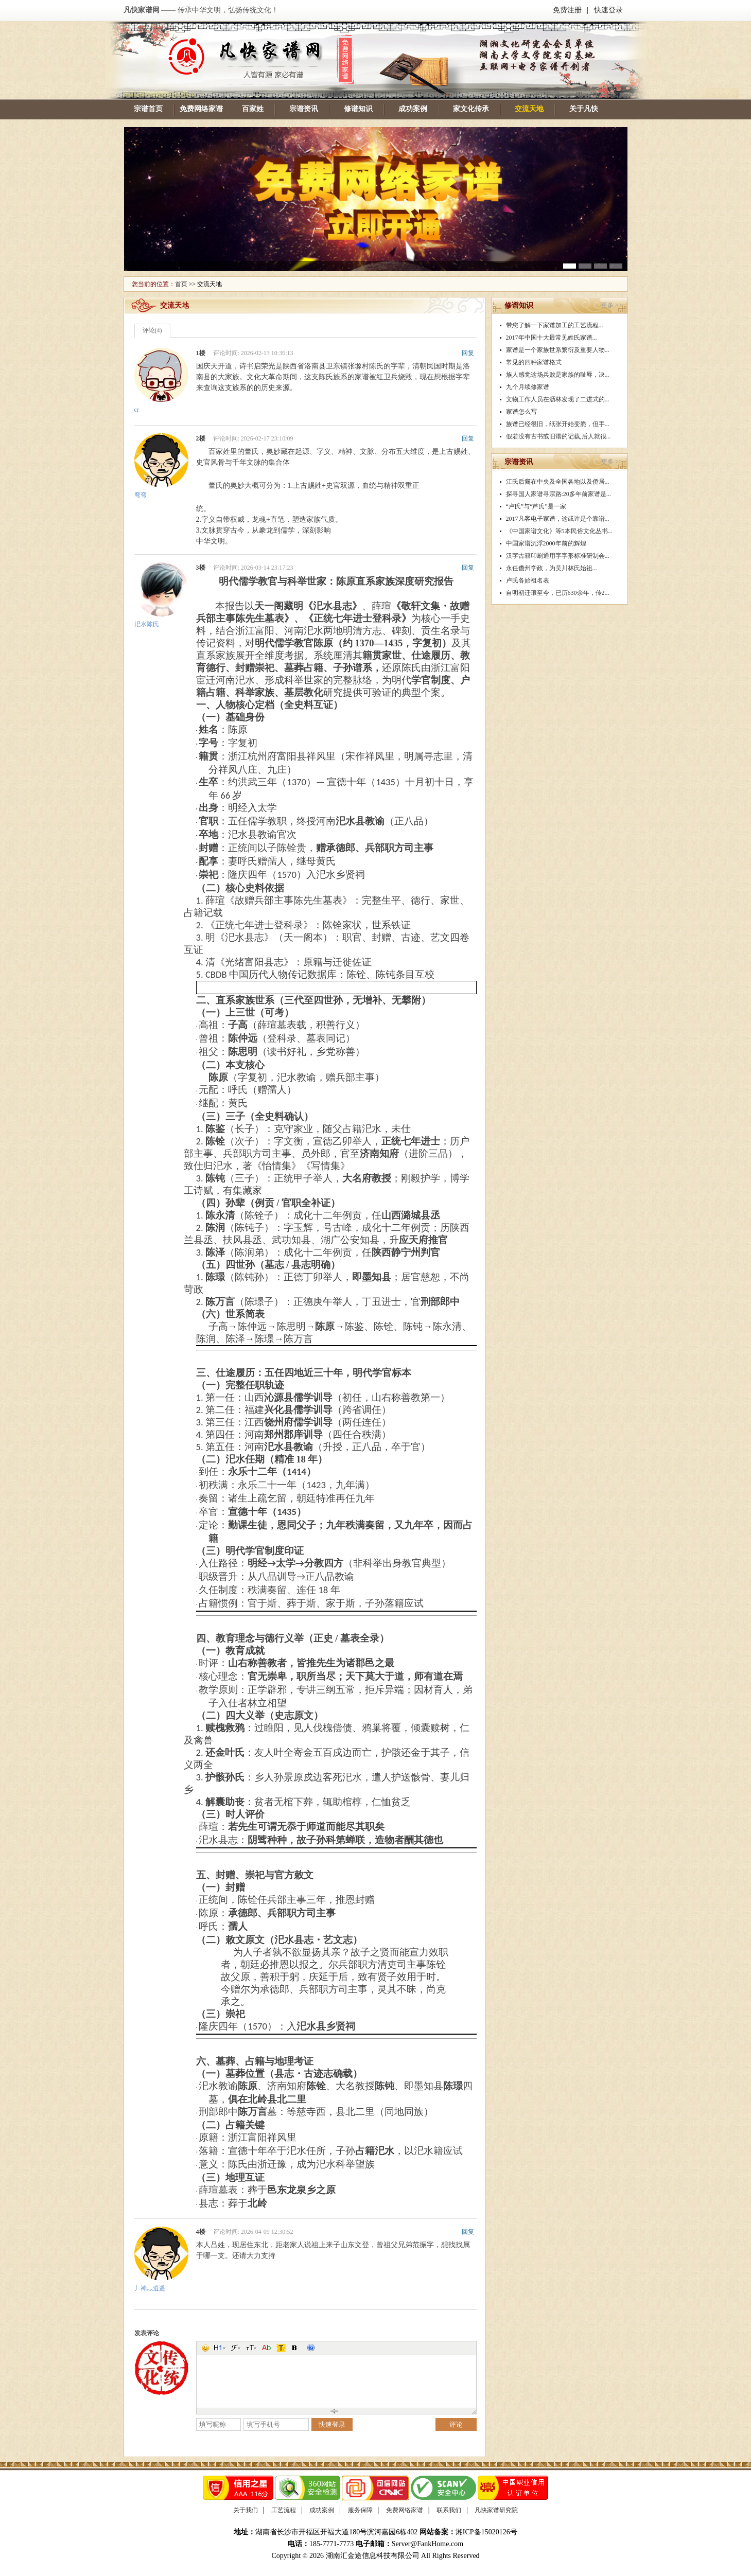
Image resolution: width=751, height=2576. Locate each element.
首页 (181, 284)
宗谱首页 (148, 109)
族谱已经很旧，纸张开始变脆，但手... (557, 424)
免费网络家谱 (201, 109)
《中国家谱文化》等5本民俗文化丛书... (559, 531)
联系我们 (448, 2510)
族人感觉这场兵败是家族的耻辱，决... (557, 374)
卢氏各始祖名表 (527, 580)
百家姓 (253, 109)
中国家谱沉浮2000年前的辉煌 (546, 543)
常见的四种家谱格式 (534, 362)
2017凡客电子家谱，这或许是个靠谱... (557, 518)
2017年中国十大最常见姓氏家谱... (551, 337)
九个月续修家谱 (527, 387)
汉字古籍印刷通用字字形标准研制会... (557, 555)
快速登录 (608, 10)
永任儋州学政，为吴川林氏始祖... (551, 568)
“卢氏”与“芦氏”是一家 (536, 506)
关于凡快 (583, 109)
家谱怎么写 (521, 411)
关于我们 (245, 2510)
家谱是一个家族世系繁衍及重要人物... (557, 350)
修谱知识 (358, 109)
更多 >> (611, 305)
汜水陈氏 (146, 624)
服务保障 (360, 2510)
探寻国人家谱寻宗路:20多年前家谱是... (558, 494)
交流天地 (529, 109)
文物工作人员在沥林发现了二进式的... (557, 399)
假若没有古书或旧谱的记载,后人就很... (558, 436)
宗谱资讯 (303, 109)
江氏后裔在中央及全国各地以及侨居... (557, 481)
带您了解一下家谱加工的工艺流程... (554, 325)
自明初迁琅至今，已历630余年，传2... (557, 592)
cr (136, 409)
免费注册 (567, 10)
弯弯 (140, 495)
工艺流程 (283, 2510)
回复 (468, 353)
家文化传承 (471, 109)
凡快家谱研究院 (496, 2510)
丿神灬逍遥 (149, 2288)
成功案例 (412, 109)
